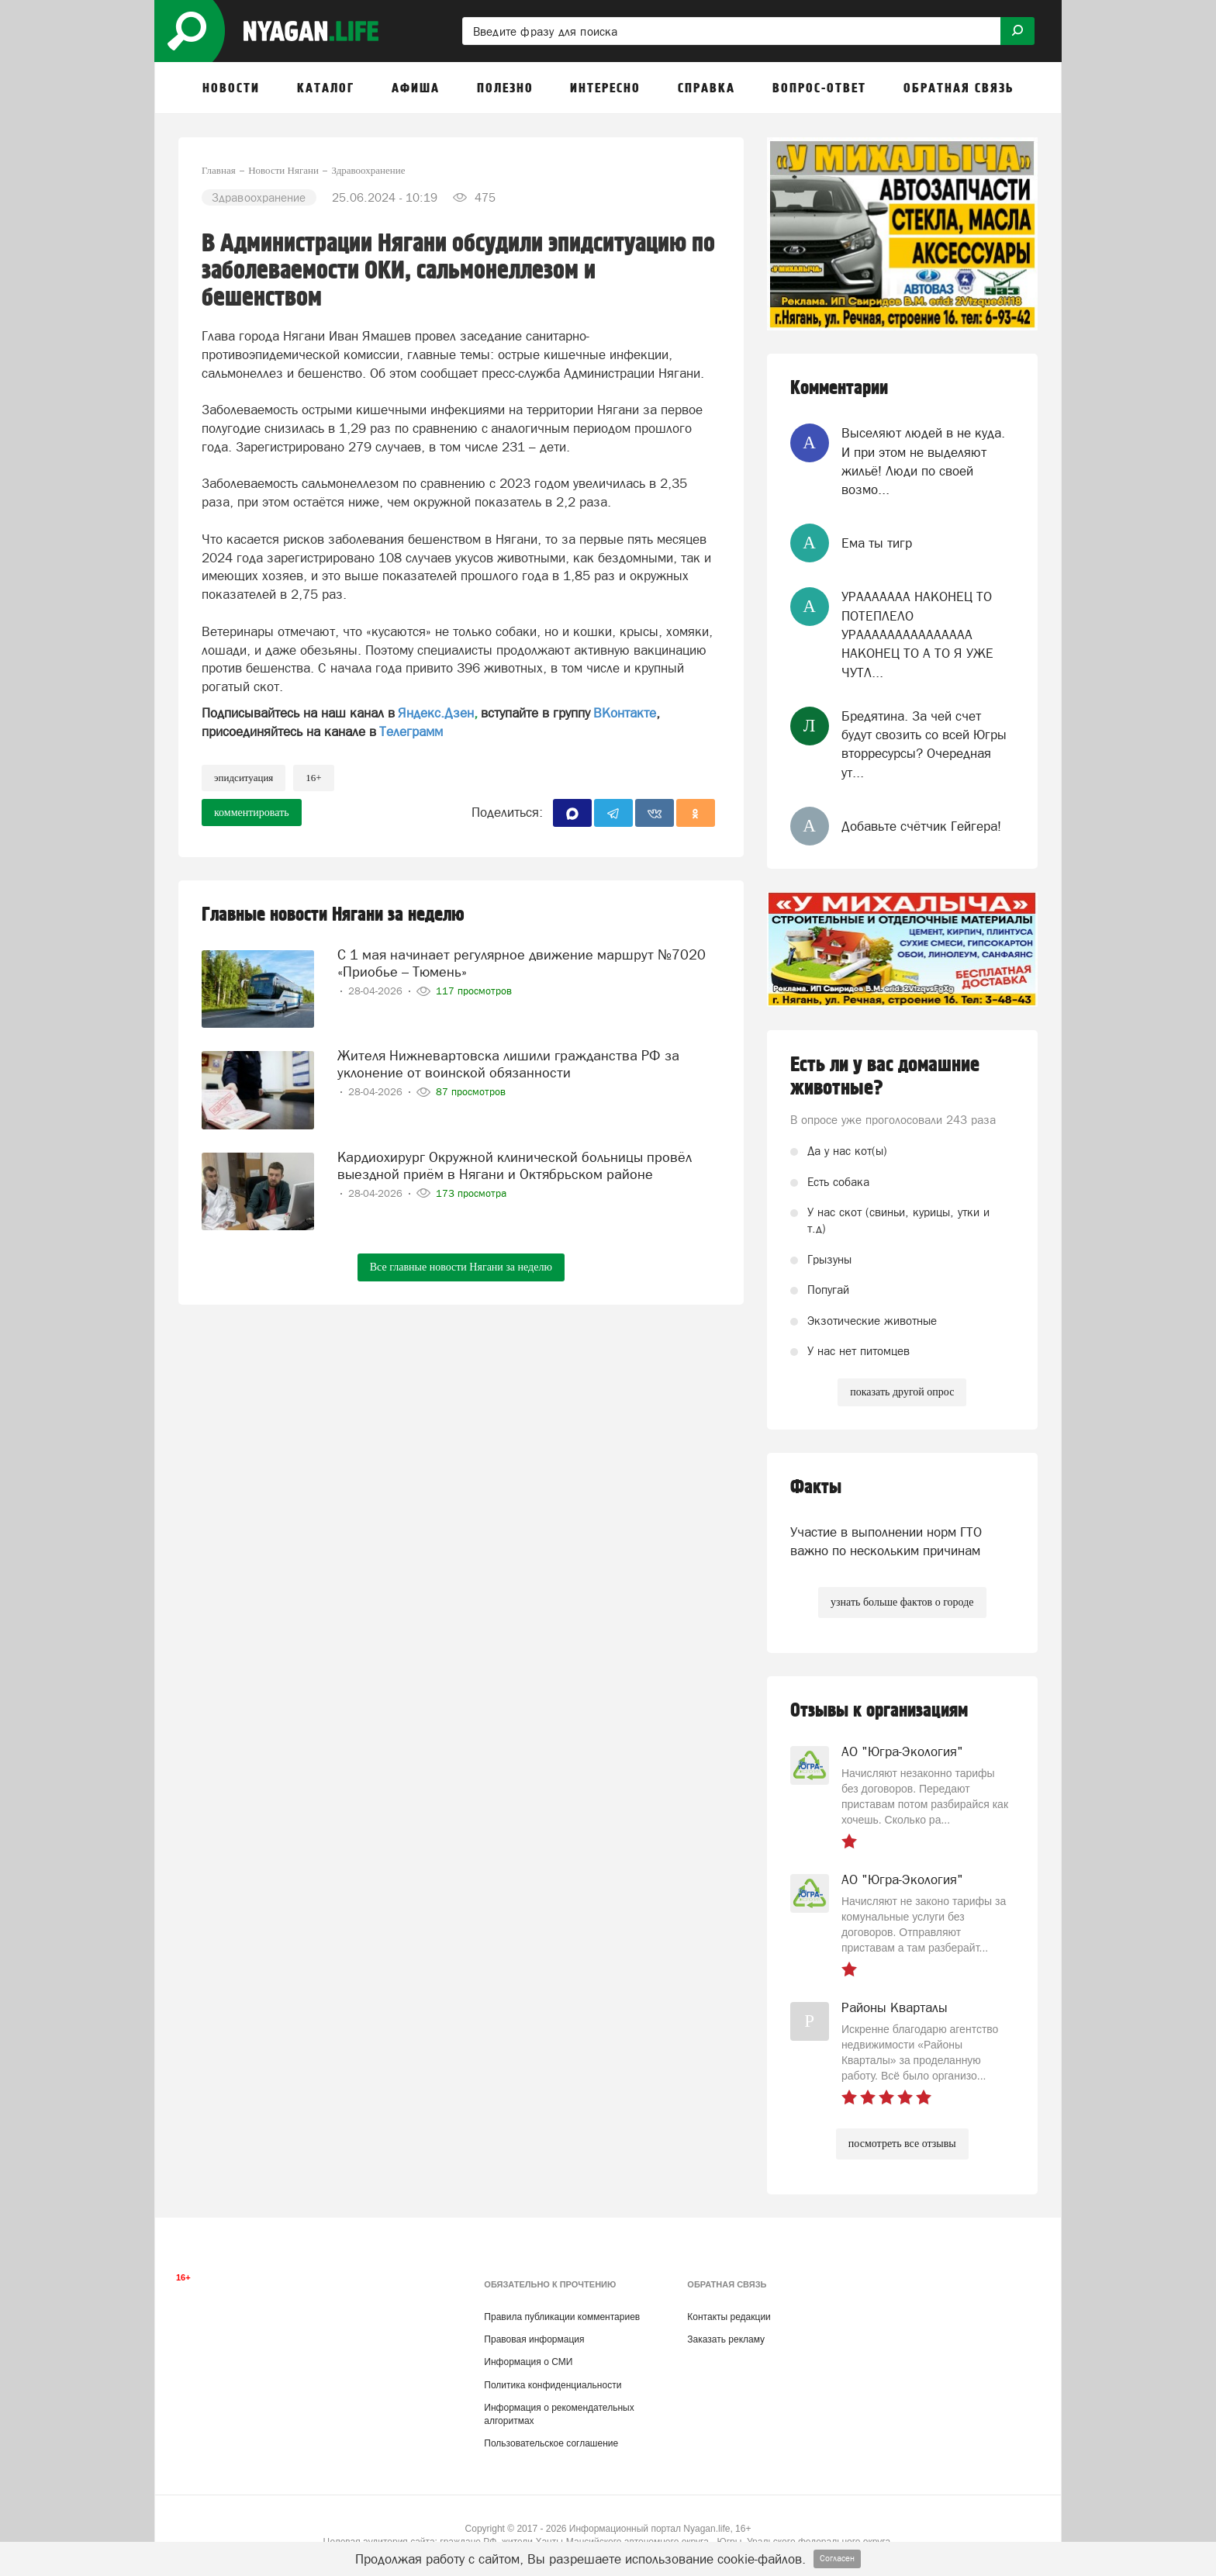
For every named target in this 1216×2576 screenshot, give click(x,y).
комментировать (251, 812)
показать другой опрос (902, 1392)
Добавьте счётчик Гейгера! (921, 826)
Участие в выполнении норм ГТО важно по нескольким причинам (886, 1541)
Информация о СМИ (528, 2361)
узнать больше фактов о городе (902, 1602)
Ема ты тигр (876, 543)
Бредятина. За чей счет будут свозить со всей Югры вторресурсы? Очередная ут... (924, 744)
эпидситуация (243, 777)
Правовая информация (534, 2339)
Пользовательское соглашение (551, 2443)
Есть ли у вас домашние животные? (884, 1076)
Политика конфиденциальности (552, 2385)
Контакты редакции (728, 2316)
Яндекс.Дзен (436, 713)
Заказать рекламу (726, 2339)
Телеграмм (411, 731)
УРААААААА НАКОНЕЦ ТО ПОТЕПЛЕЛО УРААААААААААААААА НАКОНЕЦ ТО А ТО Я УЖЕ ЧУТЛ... (917, 634)
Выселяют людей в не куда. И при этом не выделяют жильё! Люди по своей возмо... (923, 461)
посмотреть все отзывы (902, 2143)
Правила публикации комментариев (562, 2316)
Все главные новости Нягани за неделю (461, 1267)
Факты (815, 1487)
